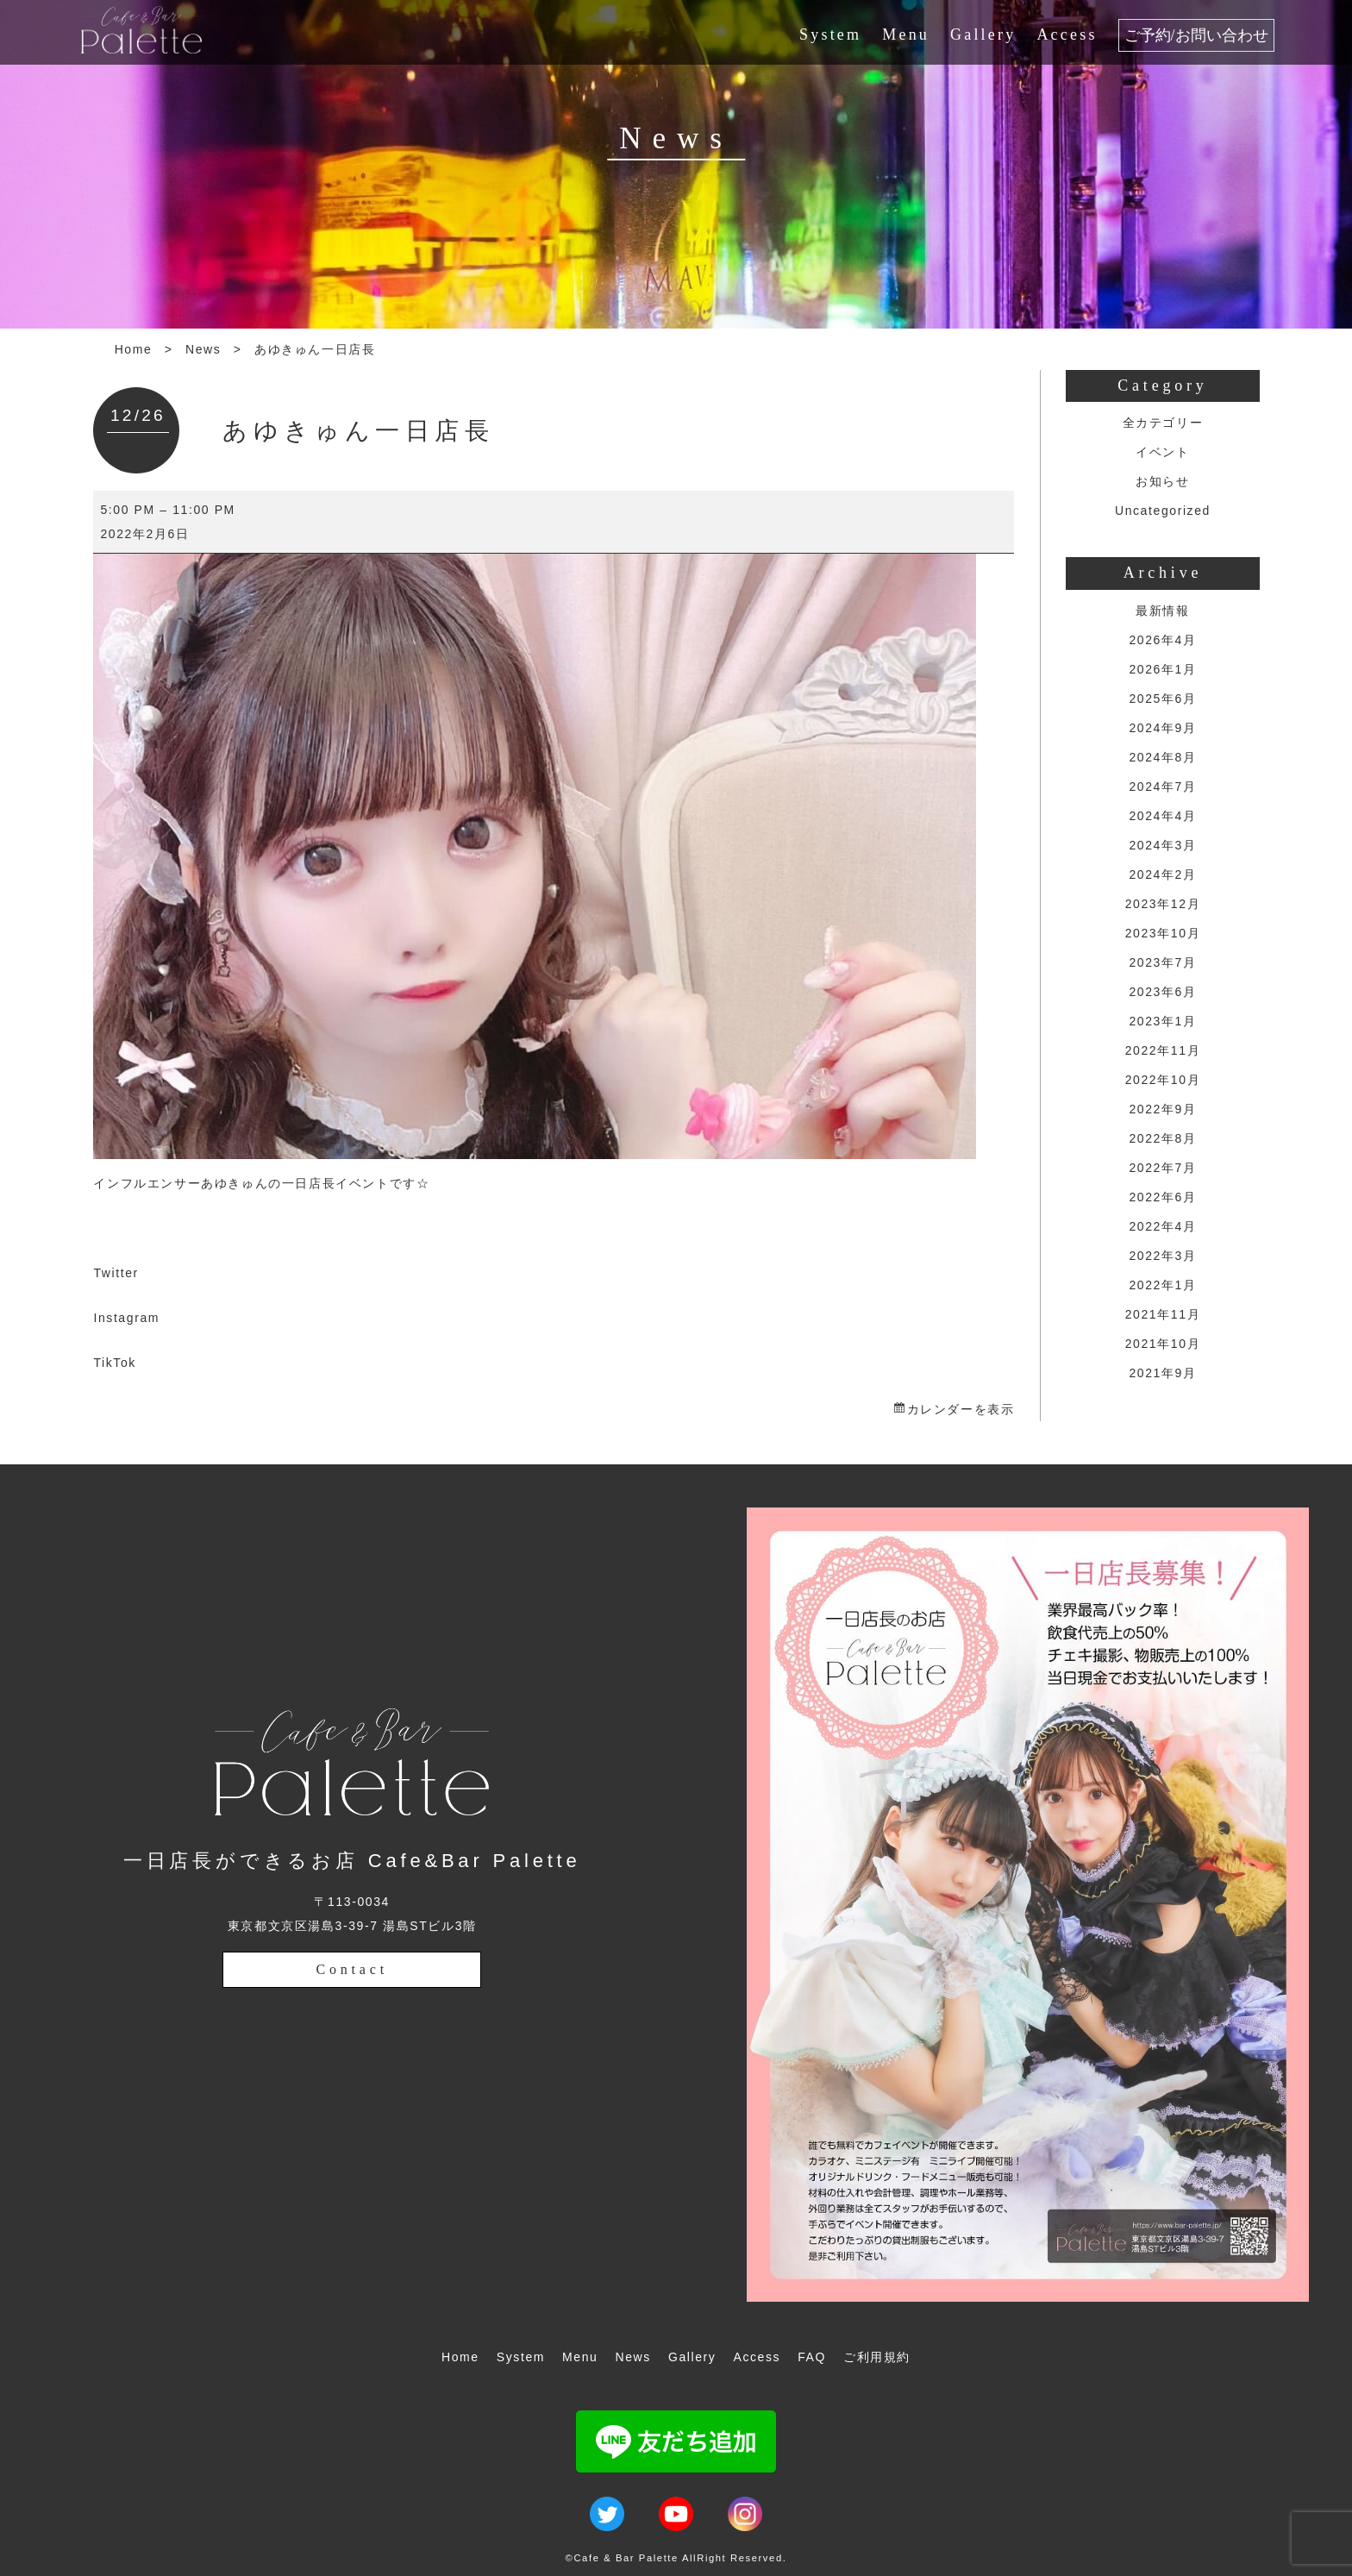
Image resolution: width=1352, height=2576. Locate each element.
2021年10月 (1163, 1344)
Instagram (126, 1318)
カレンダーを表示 (961, 1409)
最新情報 (1162, 610)
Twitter (115, 1273)
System (830, 34)
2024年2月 (1162, 874)
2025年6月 (1162, 698)
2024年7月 (1162, 786)
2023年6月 (1162, 992)
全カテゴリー (1163, 422)
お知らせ (1162, 481)
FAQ (812, 2357)
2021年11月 (1163, 1314)
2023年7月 (1162, 962)
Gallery (983, 34)
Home (134, 349)
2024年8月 (1162, 757)
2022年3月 (1162, 1256)
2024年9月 (1162, 728)
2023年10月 (1163, 933)
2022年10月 (1163, 1080)
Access (1066, 34)
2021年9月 (1162, 1373)
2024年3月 (1162, 845)
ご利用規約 (877, 2357)
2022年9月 (1162, 1109)
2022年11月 (1163, 1050)
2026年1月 (1162, 669)
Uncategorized (1163, 510)
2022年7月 (1162, 1168)
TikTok (114, 1362)
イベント (1162, 452)
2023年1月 (1162, 1021)
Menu (906, 34)
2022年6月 (1162, 1197)
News (203, 349)
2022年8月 (1162, 1138)
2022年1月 (1162, 1285)
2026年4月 (1162, 640)
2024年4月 (1162, 816)
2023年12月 (1163, 904)
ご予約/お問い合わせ (1196, 35)
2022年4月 (1162, 1226)
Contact (352, 1969)
